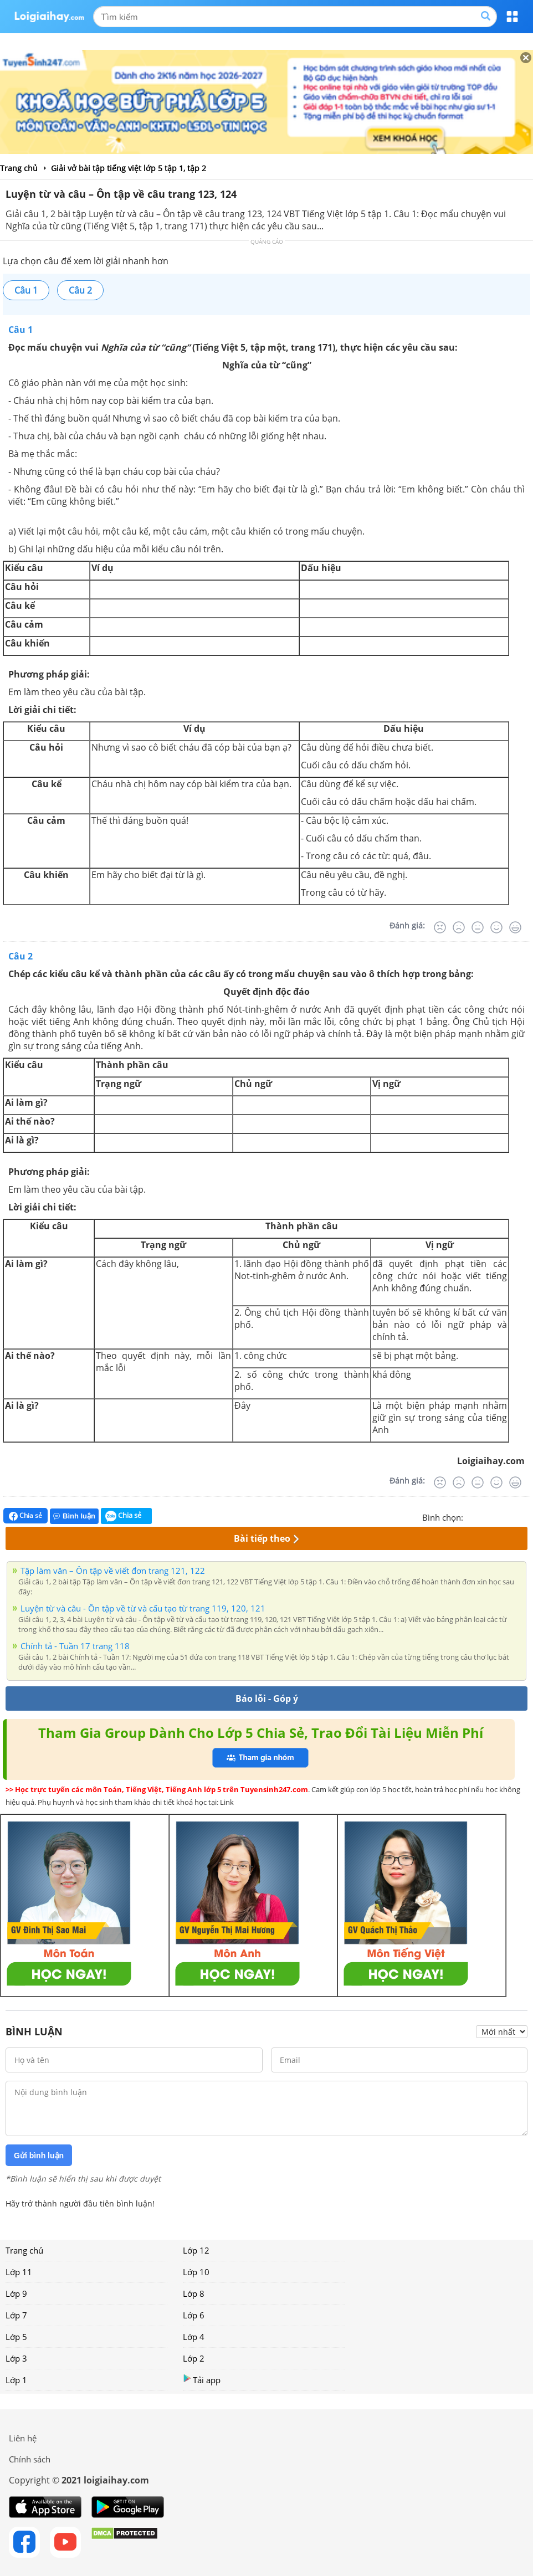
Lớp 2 (193, 2358)
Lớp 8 (193, 2293)
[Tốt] (496, 927)
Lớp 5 (16, 2336)
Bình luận (74, 1516)
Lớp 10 (196, 2271)
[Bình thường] (477, 927)
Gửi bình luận (39, 2155)
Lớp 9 (16, 2293)
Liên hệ (23, 2438)
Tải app (202, 2379)
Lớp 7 (16, 2315)
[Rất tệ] (440, 927)
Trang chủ (24, 2250)
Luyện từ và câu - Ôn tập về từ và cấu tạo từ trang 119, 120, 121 (142, 1608)
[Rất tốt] (515, 927)
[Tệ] (459, 927)
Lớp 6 (193, 2315)
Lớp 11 (19, 2271)
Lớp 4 (193, 2336)
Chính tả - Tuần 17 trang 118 (75, 1645)
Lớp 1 (16, 2379)
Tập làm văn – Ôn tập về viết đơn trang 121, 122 (112, 1570)
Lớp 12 (196, 2250)
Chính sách (29, 2459)
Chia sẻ (25, 1516)
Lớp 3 (16, 2358)
